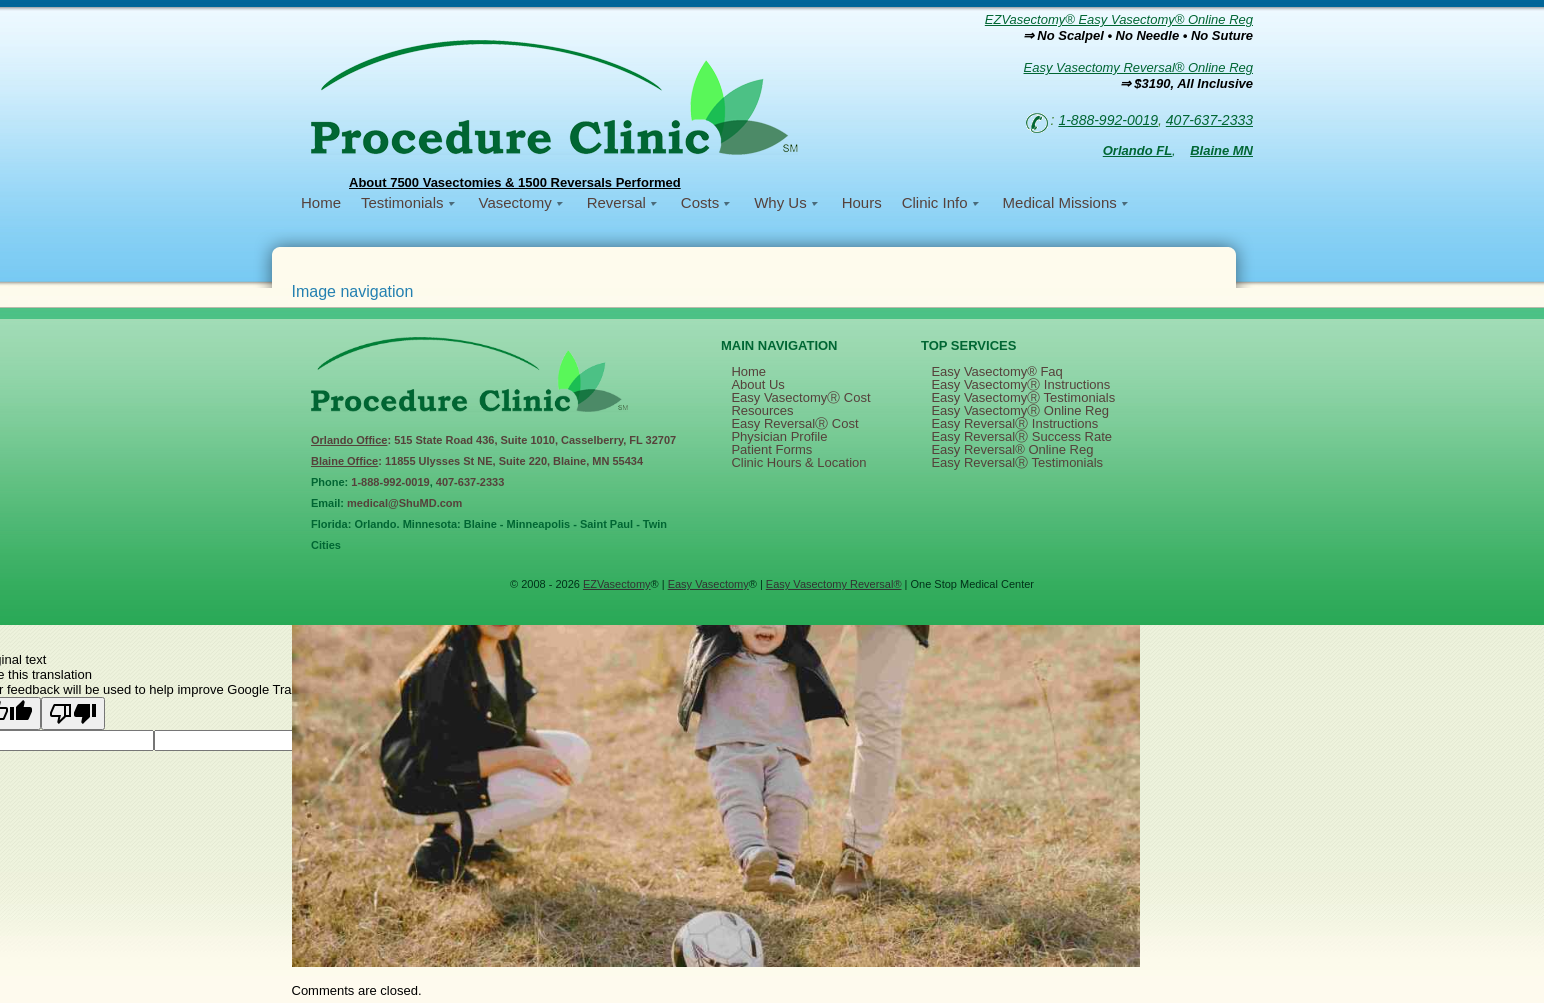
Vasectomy (515, 202)
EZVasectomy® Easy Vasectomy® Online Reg (1119, 19)
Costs (700, 202)
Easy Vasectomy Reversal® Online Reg (1138, 67)
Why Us (780, 202)
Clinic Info (935, 202)
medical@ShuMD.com (404, 503)
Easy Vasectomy (708, 584)
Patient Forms (771, 449)
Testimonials (402, 202)
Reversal (616, 202)
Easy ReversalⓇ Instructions (1014, 423)
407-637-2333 (1209, 120)
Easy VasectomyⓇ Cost (800, 397)
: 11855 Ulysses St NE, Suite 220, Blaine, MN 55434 (477, 461)
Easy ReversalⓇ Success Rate (1021, 436)
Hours (862, 202)
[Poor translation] (73, 713)
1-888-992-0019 (1108, 120)
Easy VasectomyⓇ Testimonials (1023, 397)
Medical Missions (1060, 202)
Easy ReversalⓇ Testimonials (1017, 462)
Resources (762, 410)
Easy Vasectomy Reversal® (834, 584)
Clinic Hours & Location (798, 462)
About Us (757, 384)
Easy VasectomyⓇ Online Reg (1020, 410)
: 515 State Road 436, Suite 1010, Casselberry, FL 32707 (493, 440)
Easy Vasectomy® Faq (996, 371)
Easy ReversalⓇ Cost (794, 423)
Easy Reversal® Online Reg (1012, 449)
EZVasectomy (617, 584)
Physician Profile (779, 436)
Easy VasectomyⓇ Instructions (1020, 384)
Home (321, 202)
